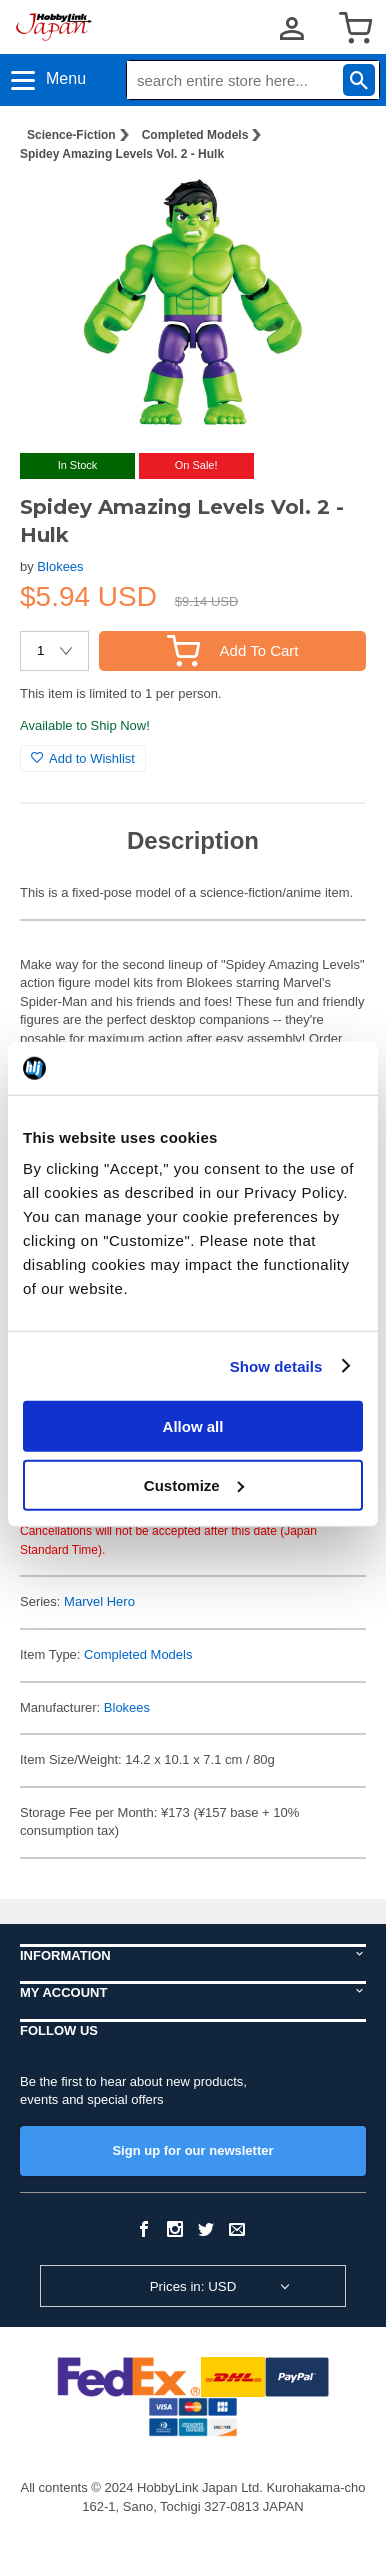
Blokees (60, 566)
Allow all (193, 1426)
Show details (276, 1365)
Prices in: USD (193, 2286)
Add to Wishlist (83, 758)
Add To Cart (233, 650)
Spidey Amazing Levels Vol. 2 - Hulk (122, 154)
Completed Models (195, 135)
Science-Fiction (71, 135)
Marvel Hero (99, 1601)
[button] (330, 209)
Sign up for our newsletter (192, 2150)
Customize (194, 1484)
